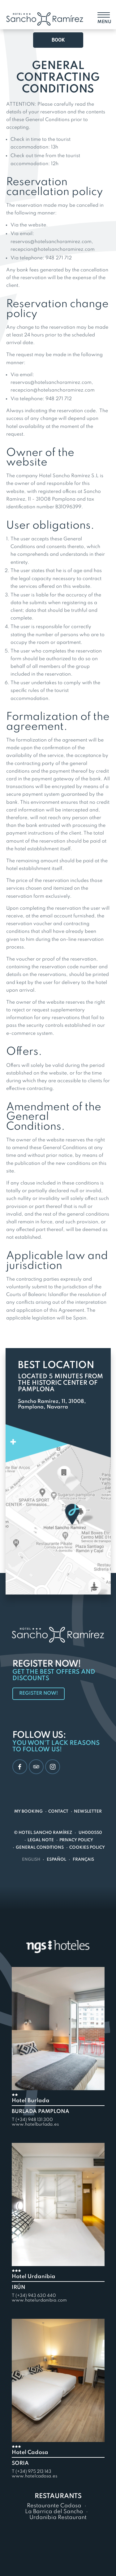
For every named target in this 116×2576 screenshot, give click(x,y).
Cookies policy (87, 1848)
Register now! (38, 1693)
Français (83, 1860)
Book (58, 40)
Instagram (50, 1766)
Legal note (41, 1840)
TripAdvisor (34, 1766)
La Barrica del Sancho (54, 2511)
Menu (103, 22)
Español (56, 1860)
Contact (58, 1812)
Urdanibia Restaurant (58, 2517)
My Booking (28, 1812)
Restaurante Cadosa (54, 2506)
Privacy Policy (76, 1840)
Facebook (16, 1766)
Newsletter (88, 1812)
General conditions (40, 1848)
